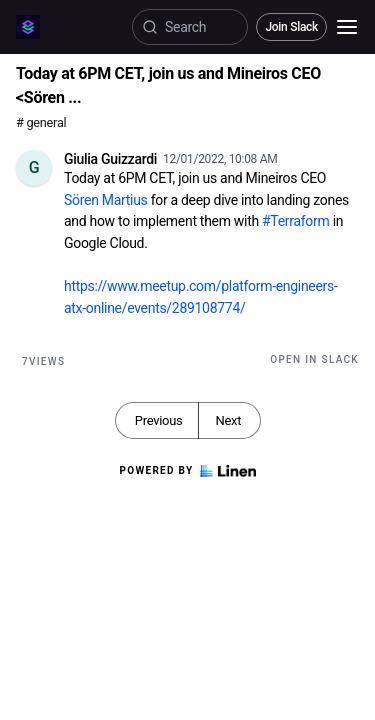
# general (41, 122)
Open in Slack (314, 359)
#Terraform (295, 221)
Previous (159, 420)
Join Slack (291, 27)
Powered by (187, 471)
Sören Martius (106, 200)
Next (228, 420)
